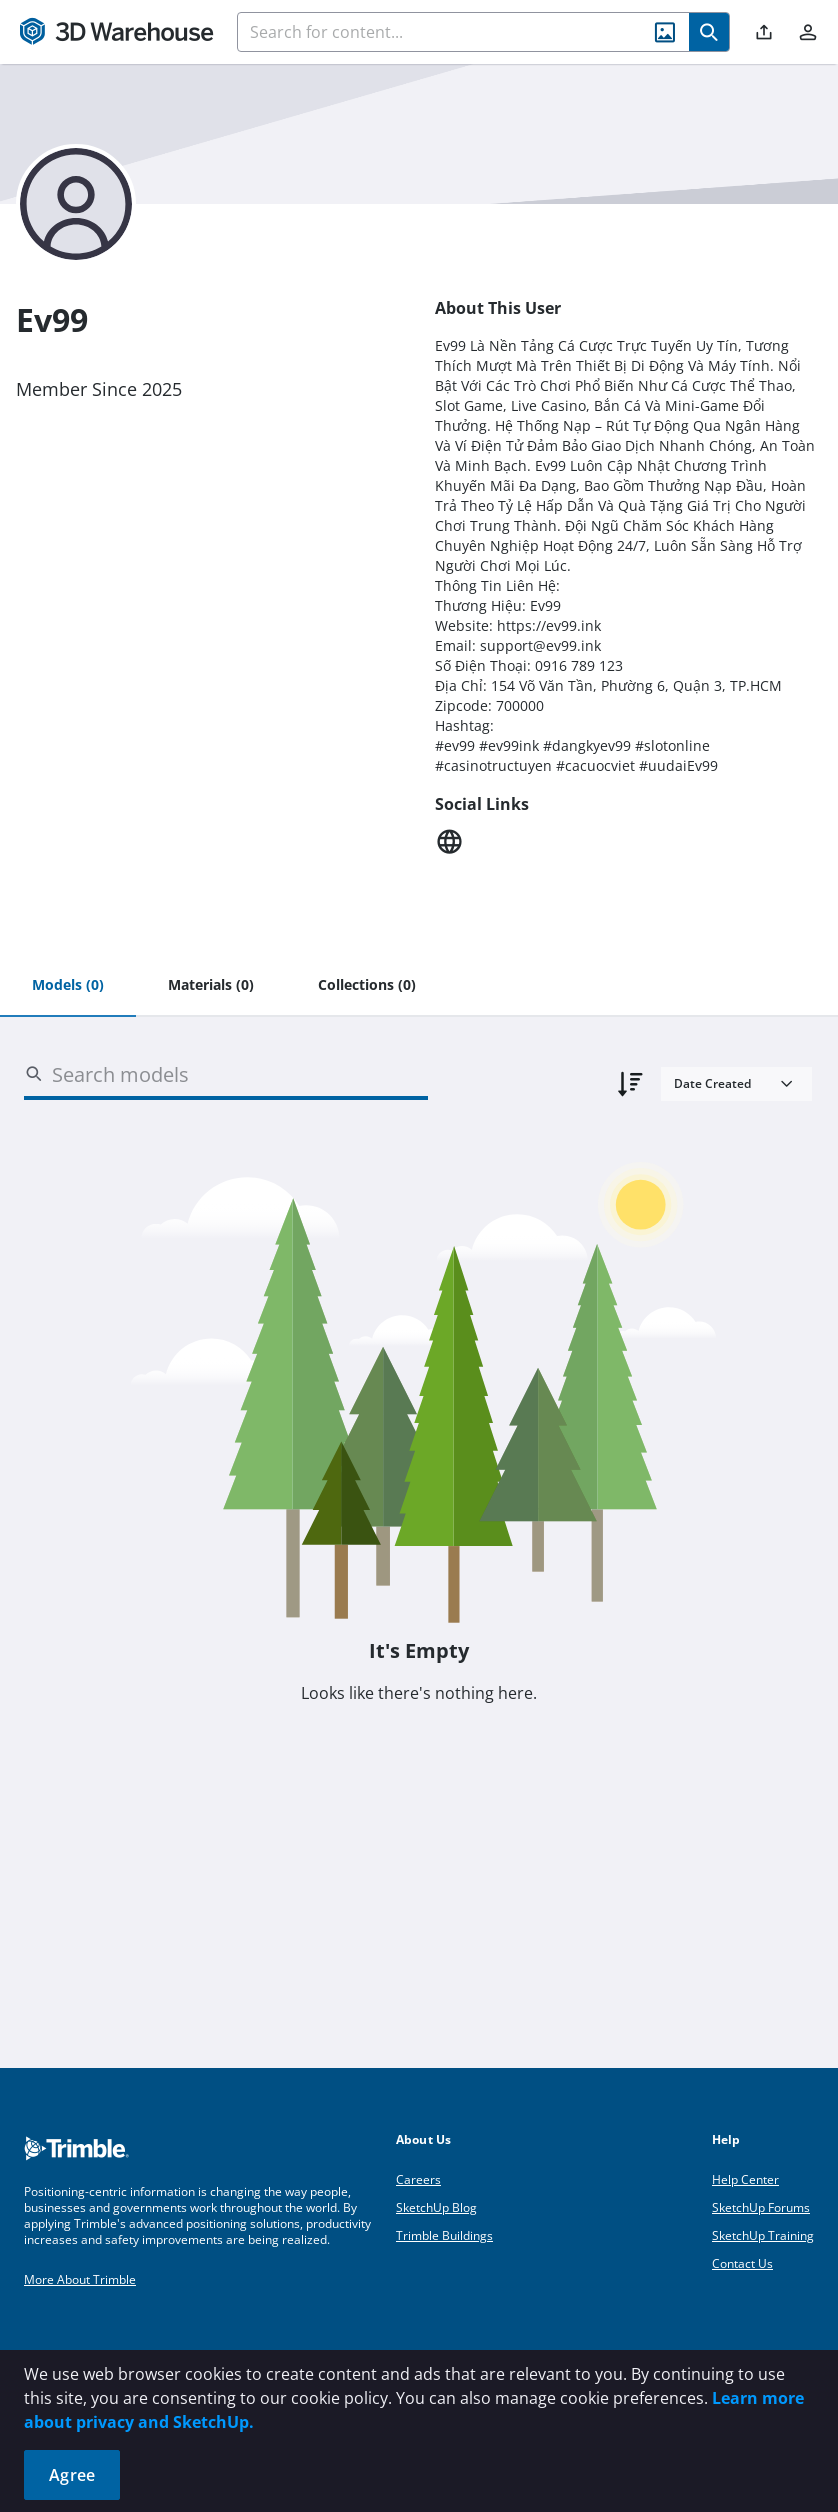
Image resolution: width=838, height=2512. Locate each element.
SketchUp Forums (761, 2207)
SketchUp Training (763, 2235)
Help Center (745, 2179)
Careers (418, 2179)
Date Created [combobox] (712, 1083)
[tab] (68, 986)
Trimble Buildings (444, 2235)
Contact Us (742, 2263)
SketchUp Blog (436, 2207)
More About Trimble (80, 2279)
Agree (72, 2475)
